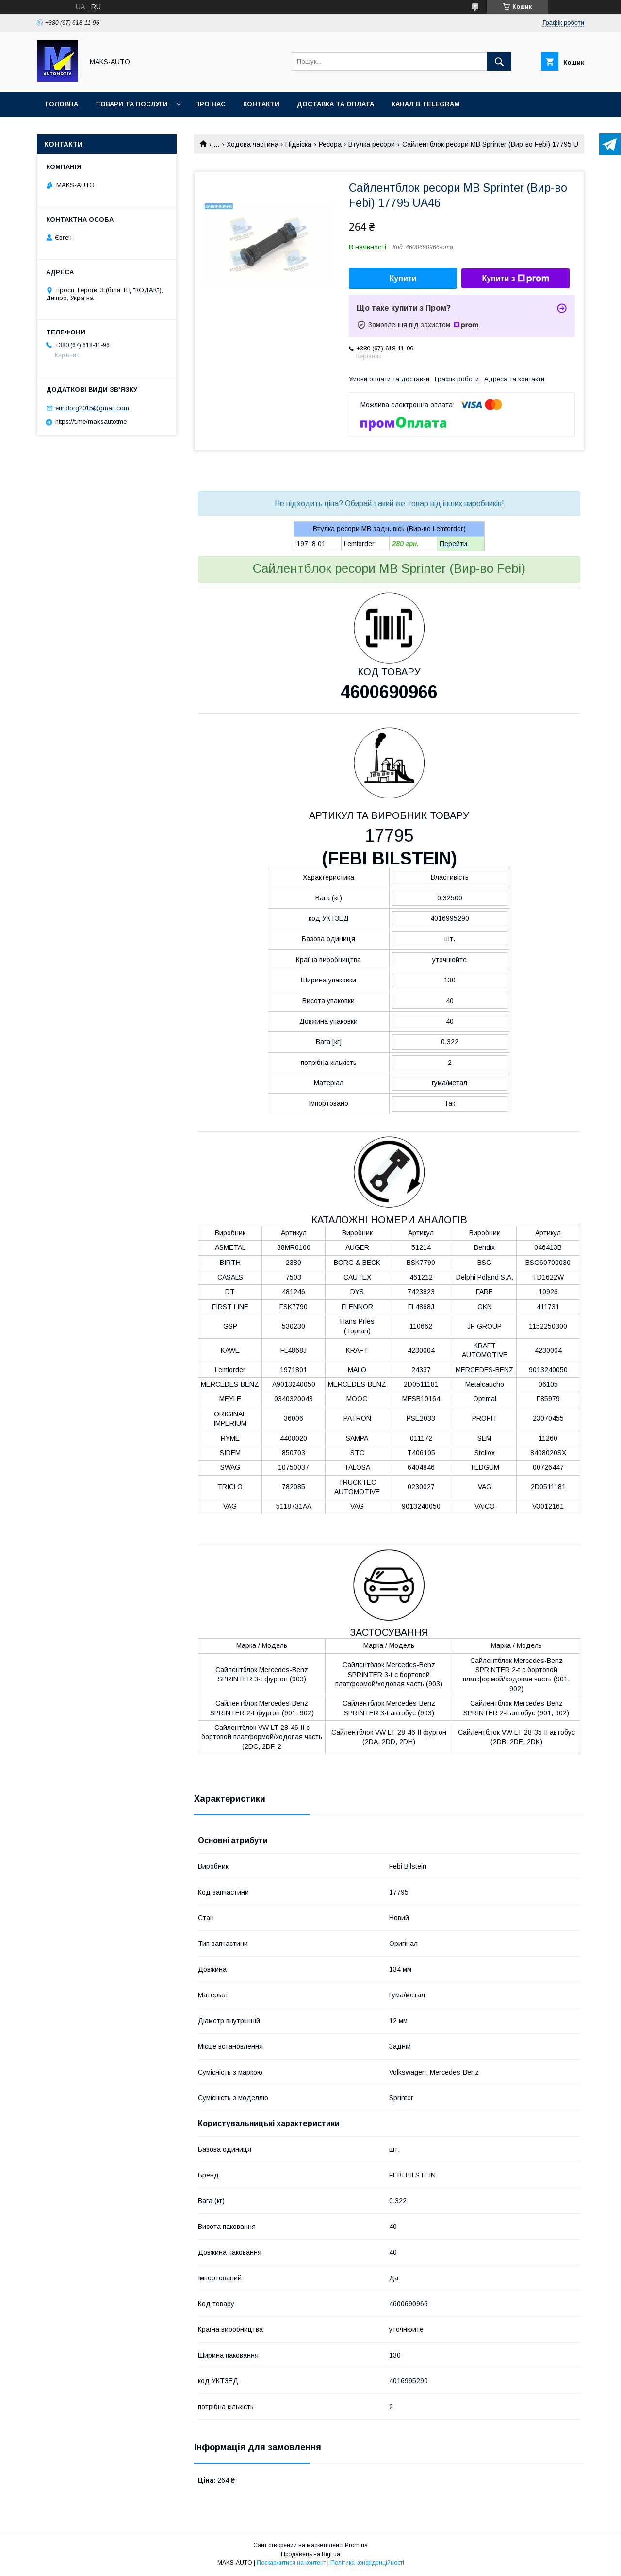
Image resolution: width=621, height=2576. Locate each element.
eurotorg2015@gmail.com (92, 408)
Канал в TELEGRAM (425, 104)
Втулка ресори (371, 144)
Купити (403, 278)
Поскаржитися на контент (291, 2562)
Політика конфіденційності (367, 2562)
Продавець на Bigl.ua (310, 2554)
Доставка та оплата (335, 104)
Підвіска (298, 144)
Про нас (210, 104)
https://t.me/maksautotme (91, 421)
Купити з (515, 278)
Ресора (330, 144)
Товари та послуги (132, 104)
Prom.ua (356, 2545)
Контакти (261, 104)
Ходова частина (252, 144)
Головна (62, 104)
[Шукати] (499, 61)
